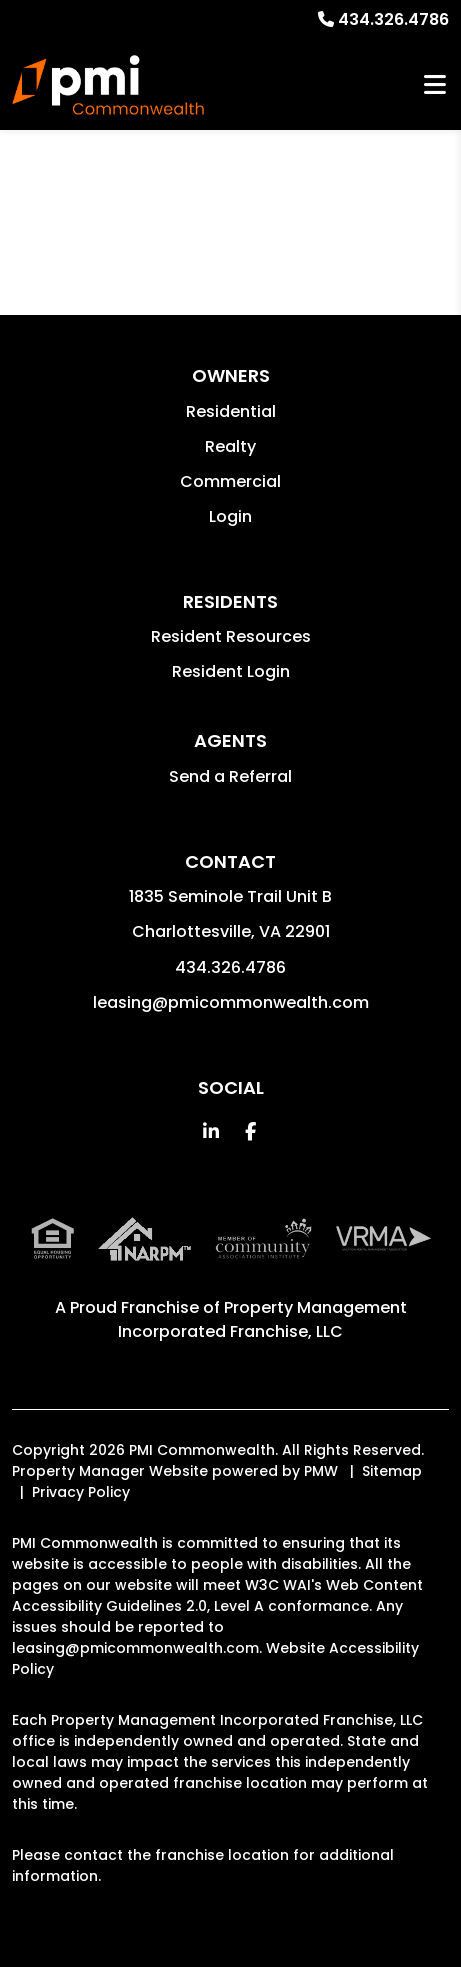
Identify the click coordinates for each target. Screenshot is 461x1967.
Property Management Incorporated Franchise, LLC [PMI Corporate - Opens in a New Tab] (262, 1319)
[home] (108, 85)
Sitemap (392, 1471)
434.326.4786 (393, 19)
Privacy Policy (81, 1492)
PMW (321, 1471)
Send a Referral (230, 776)
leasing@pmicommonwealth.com (231, 1002)
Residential (231, 411)
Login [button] (230, 516)
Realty (230, 446)
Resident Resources (231, 636)
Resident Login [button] (231, 671)
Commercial (230, 481)
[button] (210, 1131)
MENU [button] (435, 85)
